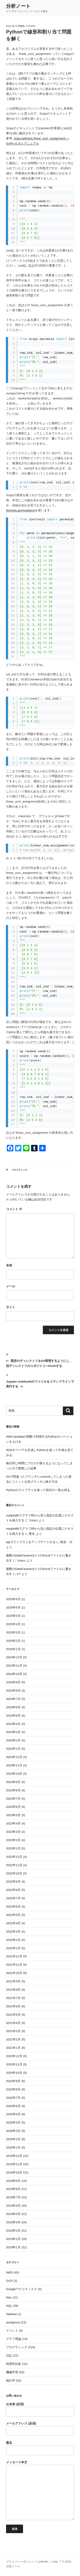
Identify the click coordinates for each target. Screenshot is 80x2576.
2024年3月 (13, 1732)
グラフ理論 (13, 2339)
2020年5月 (13, 2114)
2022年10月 (14, 1873)
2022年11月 (14, 1865)
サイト (10, 1307)
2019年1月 (13, 2247)
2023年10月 (14, 1773)
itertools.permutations (20, 510)
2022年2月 (13, 1939)
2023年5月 (13, 1815)
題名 (40, 2448)
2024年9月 (13, 1682)
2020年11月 (14, 2064)
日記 (9, 2355)
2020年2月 (13, 2139)
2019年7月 (13, 2197)
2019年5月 (13, 2214)
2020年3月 (13, 2130)
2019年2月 (13, 2239)
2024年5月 (13, 1715)
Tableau (11, 2314)
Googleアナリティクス (21, 2289)
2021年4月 (13, 2023)
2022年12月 (14, 1856)
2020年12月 (14, 2056)
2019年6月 (13, 2205)
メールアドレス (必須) (40, 2429)
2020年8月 (13, 2089)
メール (10, 1286)
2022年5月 (13, 1915)
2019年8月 (13, 2189)
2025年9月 (13, 1599)
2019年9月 (13, 2180)
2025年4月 (13, 1624)
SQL (9, 2305)
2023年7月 (13, 1798)
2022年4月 (13, 1923)
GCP (9, 2280)
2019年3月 (13, 2230)
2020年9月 (13, 2081)
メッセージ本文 (40, 2490)
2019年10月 (14, 2172)
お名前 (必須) (40, 2409)
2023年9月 (13, 1782)
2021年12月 (14, 1956)
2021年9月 (13, 1981)
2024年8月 (13, 1690)
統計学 (10, 2380)
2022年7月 (13, 1898)
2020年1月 (13, 2147)
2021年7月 (13, 1998)
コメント (14, 1209)
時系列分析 (13, 2364)
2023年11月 (14, 1765)
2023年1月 (13, 1848)
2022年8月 (13, 1890)
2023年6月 (13, 1806)
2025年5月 (13, 1615)
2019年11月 (14, 2164)
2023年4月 (13, 1823)
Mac (9, 2297)
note (55, 2561)
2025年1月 (13, 1649)
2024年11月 (14, 1665)
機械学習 (12, 2372)
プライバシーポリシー (20, 2561)
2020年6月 (13, 2106)
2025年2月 (13, 1640)
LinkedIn (43, 2561)
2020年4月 (13, 2122)
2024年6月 (13, 1707)
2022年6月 (13, 1906)
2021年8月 (13, 1989)
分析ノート (18, 6)
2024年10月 (14, 1674)
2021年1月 (13, 2047)
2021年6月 (13, 2006)
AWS (9, 2272)
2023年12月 (14, 1757)
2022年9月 (13, 1881)
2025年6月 (13, 1607)
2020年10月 (14, 2072)
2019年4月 (13, 2222)
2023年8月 (13, 1790)
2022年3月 (13, 1931)
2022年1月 (13, 1948)
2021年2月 (13, 2039)
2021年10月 (14, 1973)
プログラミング (19, 1170)
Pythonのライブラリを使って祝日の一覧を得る (38, 1490)
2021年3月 (13, 2031)
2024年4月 (13, 1724)
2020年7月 (13, 2097)
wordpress (13, 2322)
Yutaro (30, 26)
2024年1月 (13, 1748)
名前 (9, 1265)
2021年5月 (13, 2014)
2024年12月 (14, 1657)
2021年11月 (14, 1964)
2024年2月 (13, 1740)
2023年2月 (13, 1840)
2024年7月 (13, 1699)
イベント (12, 2330)
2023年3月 (13, 1831)
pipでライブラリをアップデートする (31, 1542)
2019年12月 (14, 2155)
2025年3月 (13, 1632)
